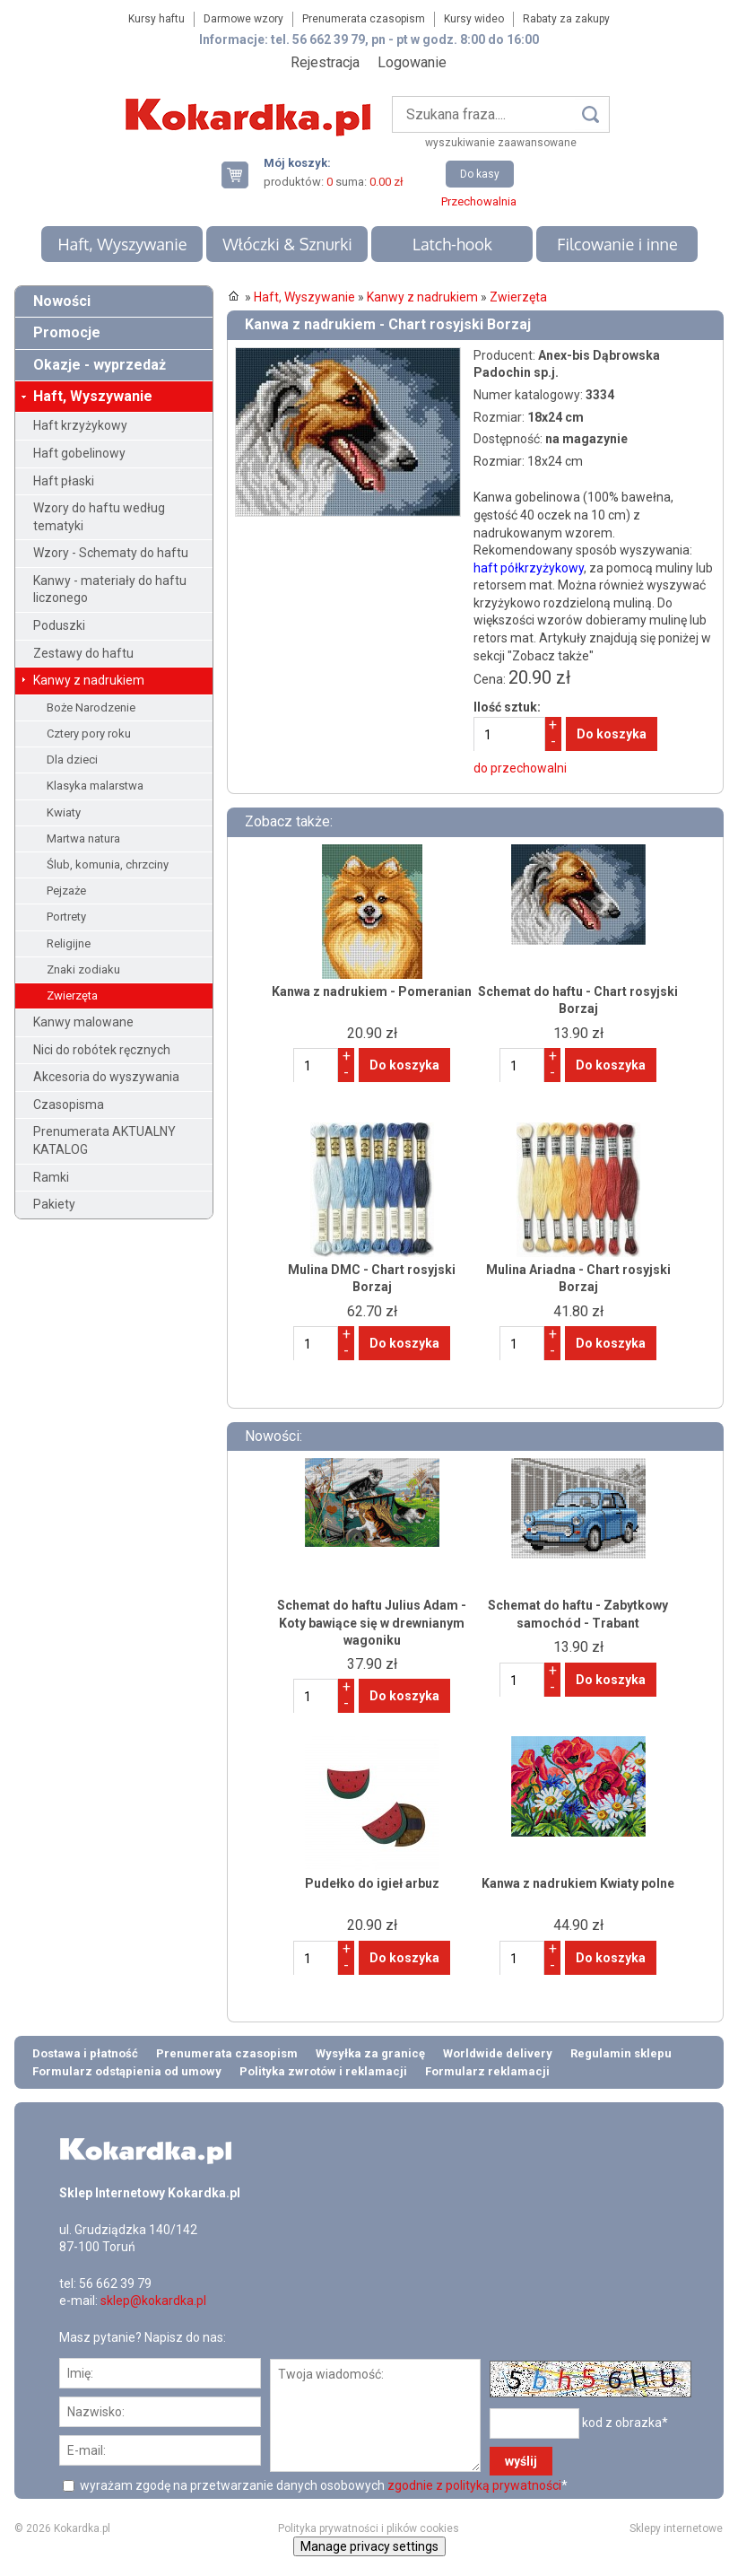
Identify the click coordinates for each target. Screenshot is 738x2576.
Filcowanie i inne (617, 244)
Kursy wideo (474, 19)
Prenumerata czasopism (363, 19)
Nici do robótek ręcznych (101, 1050)
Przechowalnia (479, 201)
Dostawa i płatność (85, 2053)
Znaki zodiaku (83, 969)
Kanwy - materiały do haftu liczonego (110, 589)
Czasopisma (68, 1104)
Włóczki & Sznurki (287, 244)
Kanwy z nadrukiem (88, 680)
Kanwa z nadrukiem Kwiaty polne (578, 1883)
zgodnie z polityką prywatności (474, 2485)
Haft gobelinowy (79, 453)
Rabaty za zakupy (566, 19)
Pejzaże (66, 890)
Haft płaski (63, 481)
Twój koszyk (242, 174)
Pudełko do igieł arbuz (372, 1883)
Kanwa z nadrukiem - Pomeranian (372, 991)
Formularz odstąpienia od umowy (126, 2071)
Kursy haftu (156, 19)
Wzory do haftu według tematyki (99, 517)
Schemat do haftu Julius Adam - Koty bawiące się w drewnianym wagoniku (371, 1622)
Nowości (62, 301)
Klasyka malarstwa (95, 785)
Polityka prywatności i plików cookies (368, 2528)
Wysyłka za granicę (370, 2053)
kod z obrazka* (625, 2421)
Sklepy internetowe (676, 2528)
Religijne (69, 943)
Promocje (66, 332)
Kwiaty (64, 812)
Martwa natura (83, 838)
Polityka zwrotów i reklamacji (323, 2071)
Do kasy (479, 174)
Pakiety (54, 1204)
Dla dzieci (72, 759)
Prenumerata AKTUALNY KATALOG (104, 1140)
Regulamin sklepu (621, 2053)
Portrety (66, 916)
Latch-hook (452, 244)
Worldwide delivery (497, 2053)
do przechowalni (520, 768)
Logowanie (412, 62)
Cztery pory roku (89, 733)
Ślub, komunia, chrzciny (108, 864)
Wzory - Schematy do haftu (110, 553)
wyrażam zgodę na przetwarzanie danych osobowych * (322, 2485)
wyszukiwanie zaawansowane (501, 142)
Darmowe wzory (243, 19)
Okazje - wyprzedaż (99, 364)
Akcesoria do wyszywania (106, 1077)
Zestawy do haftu (83, 653)
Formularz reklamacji (487, 2071)
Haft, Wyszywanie (122, 244)
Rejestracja (325, 62)
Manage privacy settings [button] (369, 2546)
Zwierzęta (72, 995)
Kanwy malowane (83, 1022)
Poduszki (59, 625)
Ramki (51, 1177)
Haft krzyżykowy (80, 425)
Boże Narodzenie (91, 707)
